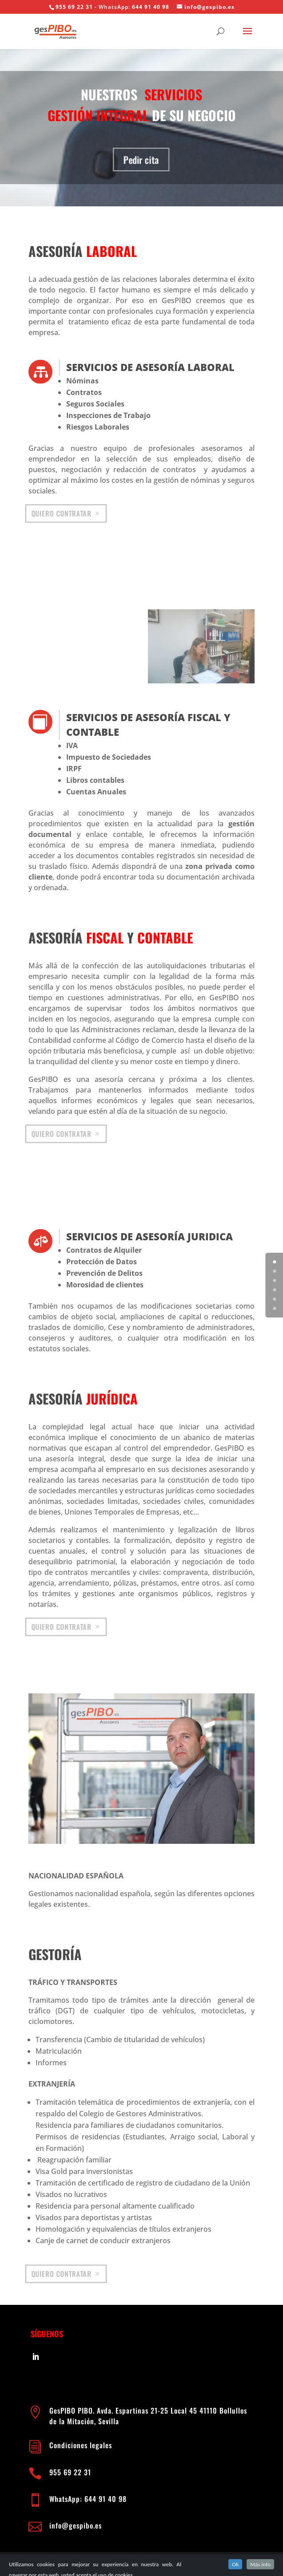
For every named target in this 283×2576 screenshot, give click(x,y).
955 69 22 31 (74, 7)
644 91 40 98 (150, 7)
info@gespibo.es (75, 2525)
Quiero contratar (62, 513)
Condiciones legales (81, 2445)
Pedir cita (142, 159)
